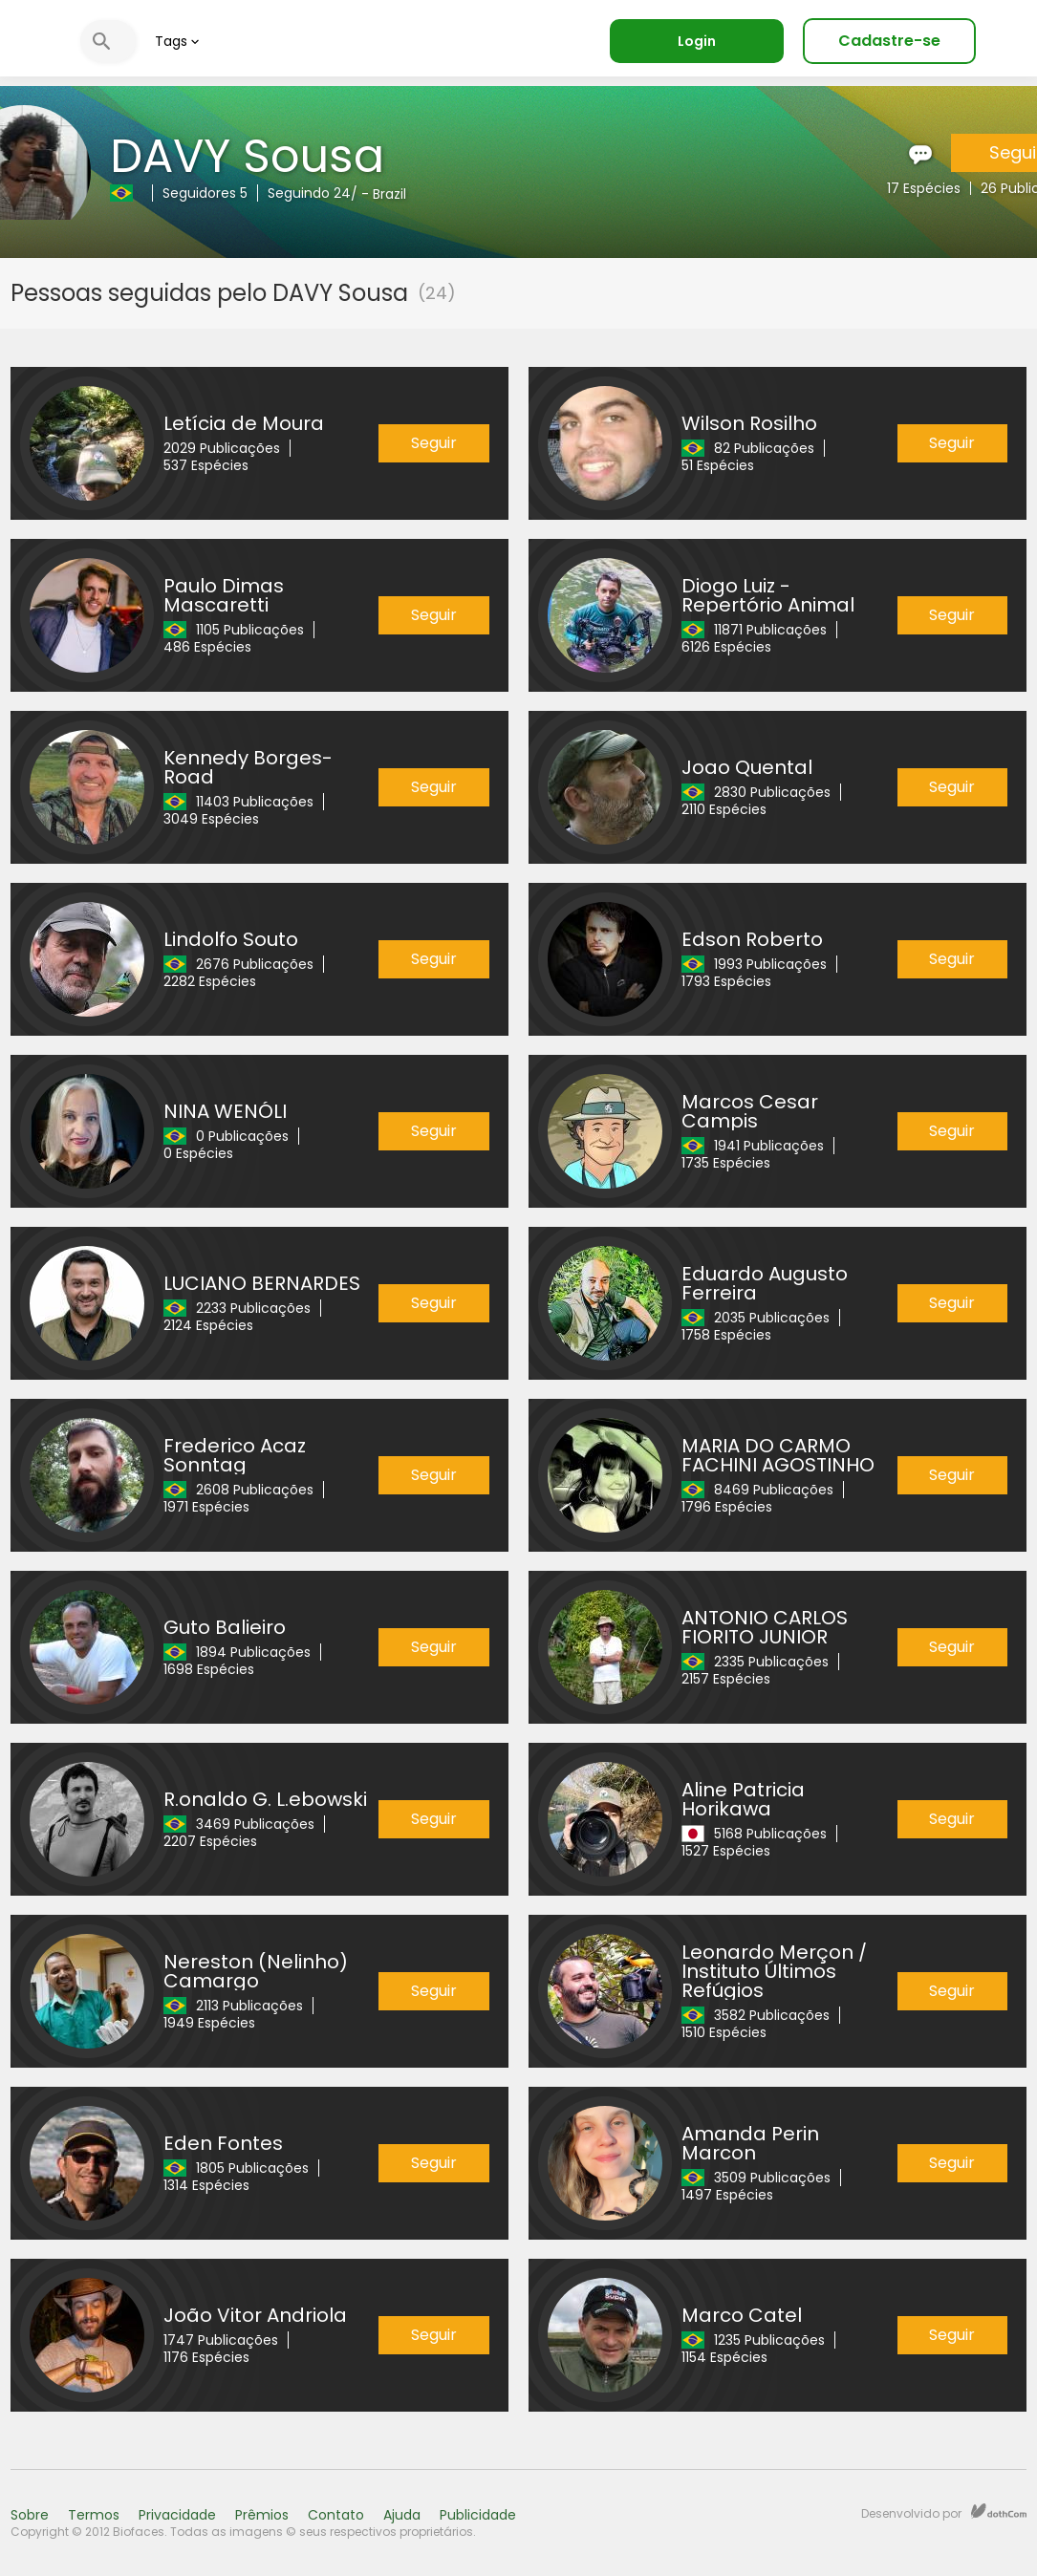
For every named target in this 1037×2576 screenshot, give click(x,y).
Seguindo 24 (309, 193)
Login (697, 41)
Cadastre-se (889, 41)
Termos (93, 2514)
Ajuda (402, 2514)
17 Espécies (924, 188)
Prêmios (262, 2514)
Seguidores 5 (205, 193)
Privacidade (177, 2514)
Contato (336, 2514)
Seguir (434, 443)
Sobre (30, 2514)
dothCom (998, 2511)
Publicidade (478, 2514)
